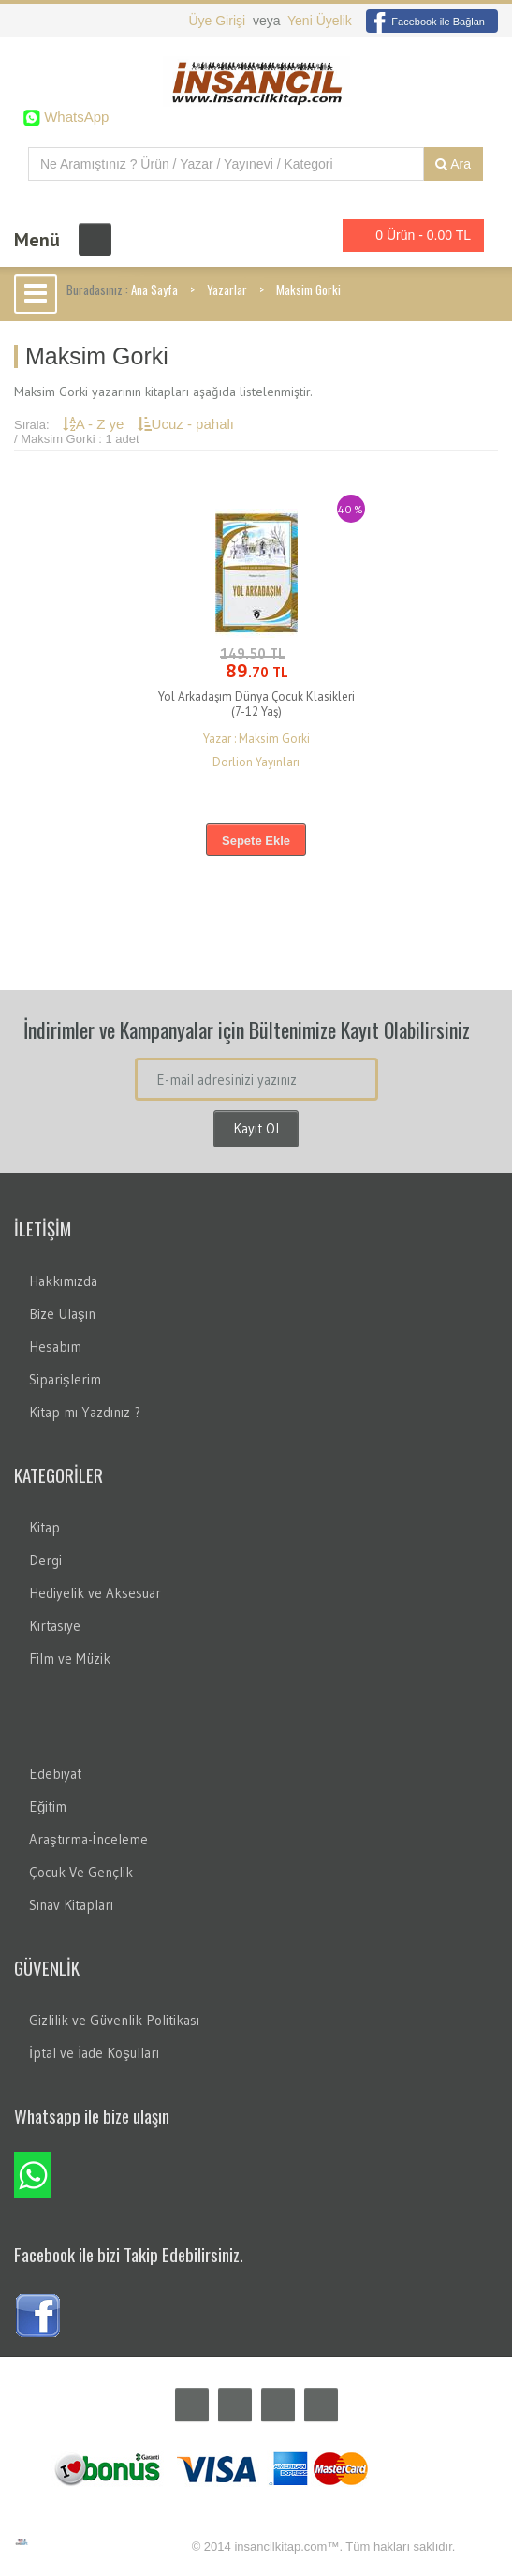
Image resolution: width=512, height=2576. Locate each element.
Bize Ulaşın (62, 1314)
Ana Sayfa (154, 289)
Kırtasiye (54, 1626)
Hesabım (55, 1346)
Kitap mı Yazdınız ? (84, 1412)
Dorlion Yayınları (256, 762)
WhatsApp (74, 117)
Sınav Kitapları (71, 1905)
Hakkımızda (63, 1281)
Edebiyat (55, 1774)
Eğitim (47, 1806)
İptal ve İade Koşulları (94, 2053)
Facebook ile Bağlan (425, 21)
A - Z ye (95, 424)
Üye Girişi (218, 20)
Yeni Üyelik (319, 20)
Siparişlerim (65, 1379)
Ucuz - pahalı (186, 424)
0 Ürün (408, 235)
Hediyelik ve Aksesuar (95, 1593)
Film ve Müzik (69, 1658)
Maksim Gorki (308, 289)
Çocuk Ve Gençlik (81, 1872)
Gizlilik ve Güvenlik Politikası (114, 2020)
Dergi (45, 1560)
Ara (453, 163)
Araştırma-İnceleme (88, 1839)
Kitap (44, 1527)
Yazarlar (227, 289)
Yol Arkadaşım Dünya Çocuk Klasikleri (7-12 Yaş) (256, 703)
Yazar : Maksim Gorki (256, 739)
